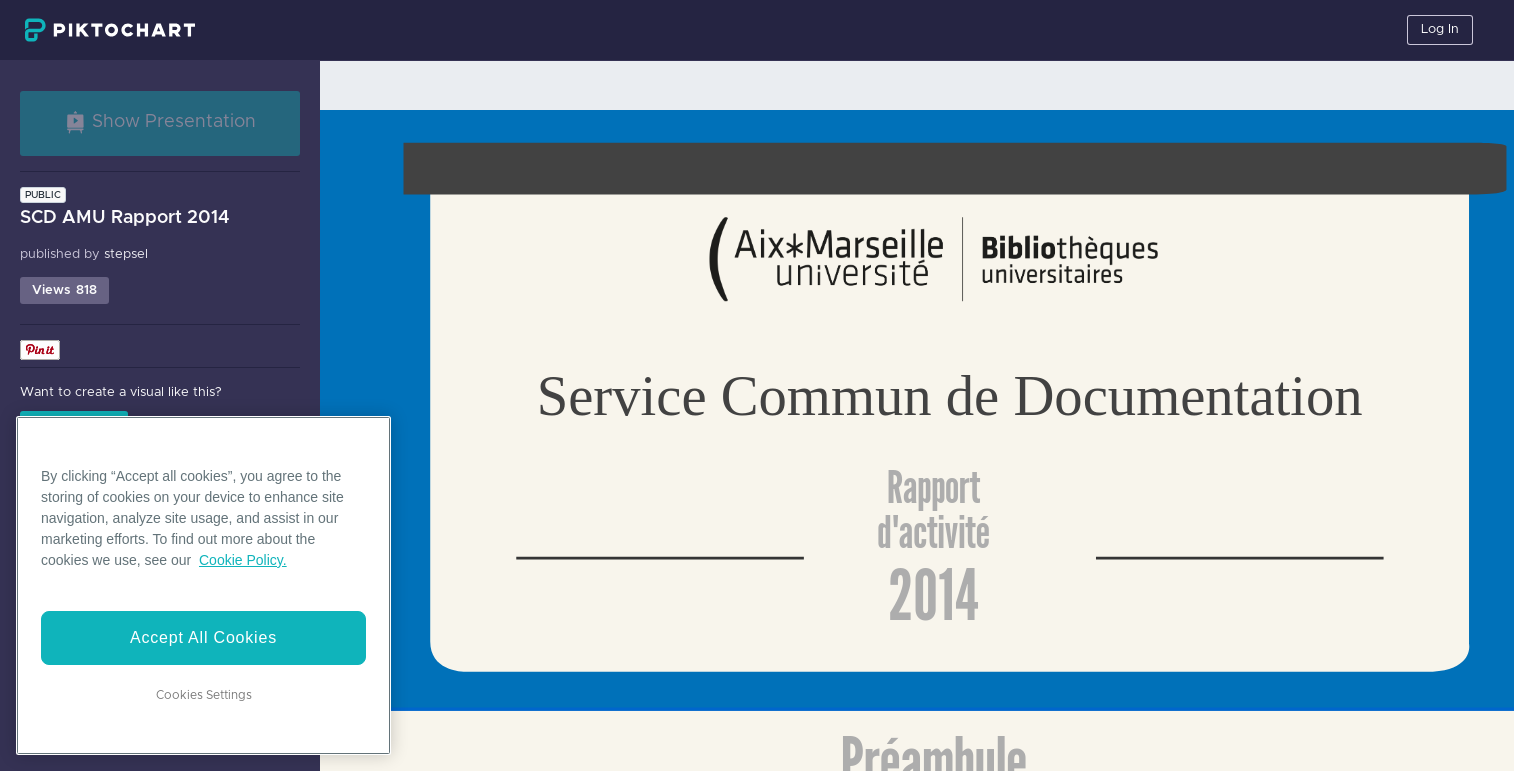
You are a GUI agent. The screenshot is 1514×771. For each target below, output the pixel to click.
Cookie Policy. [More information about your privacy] (243, 560)
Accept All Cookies (203, 637)
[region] (203, 585)
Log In (1440, 29)
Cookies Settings (204, 695)
